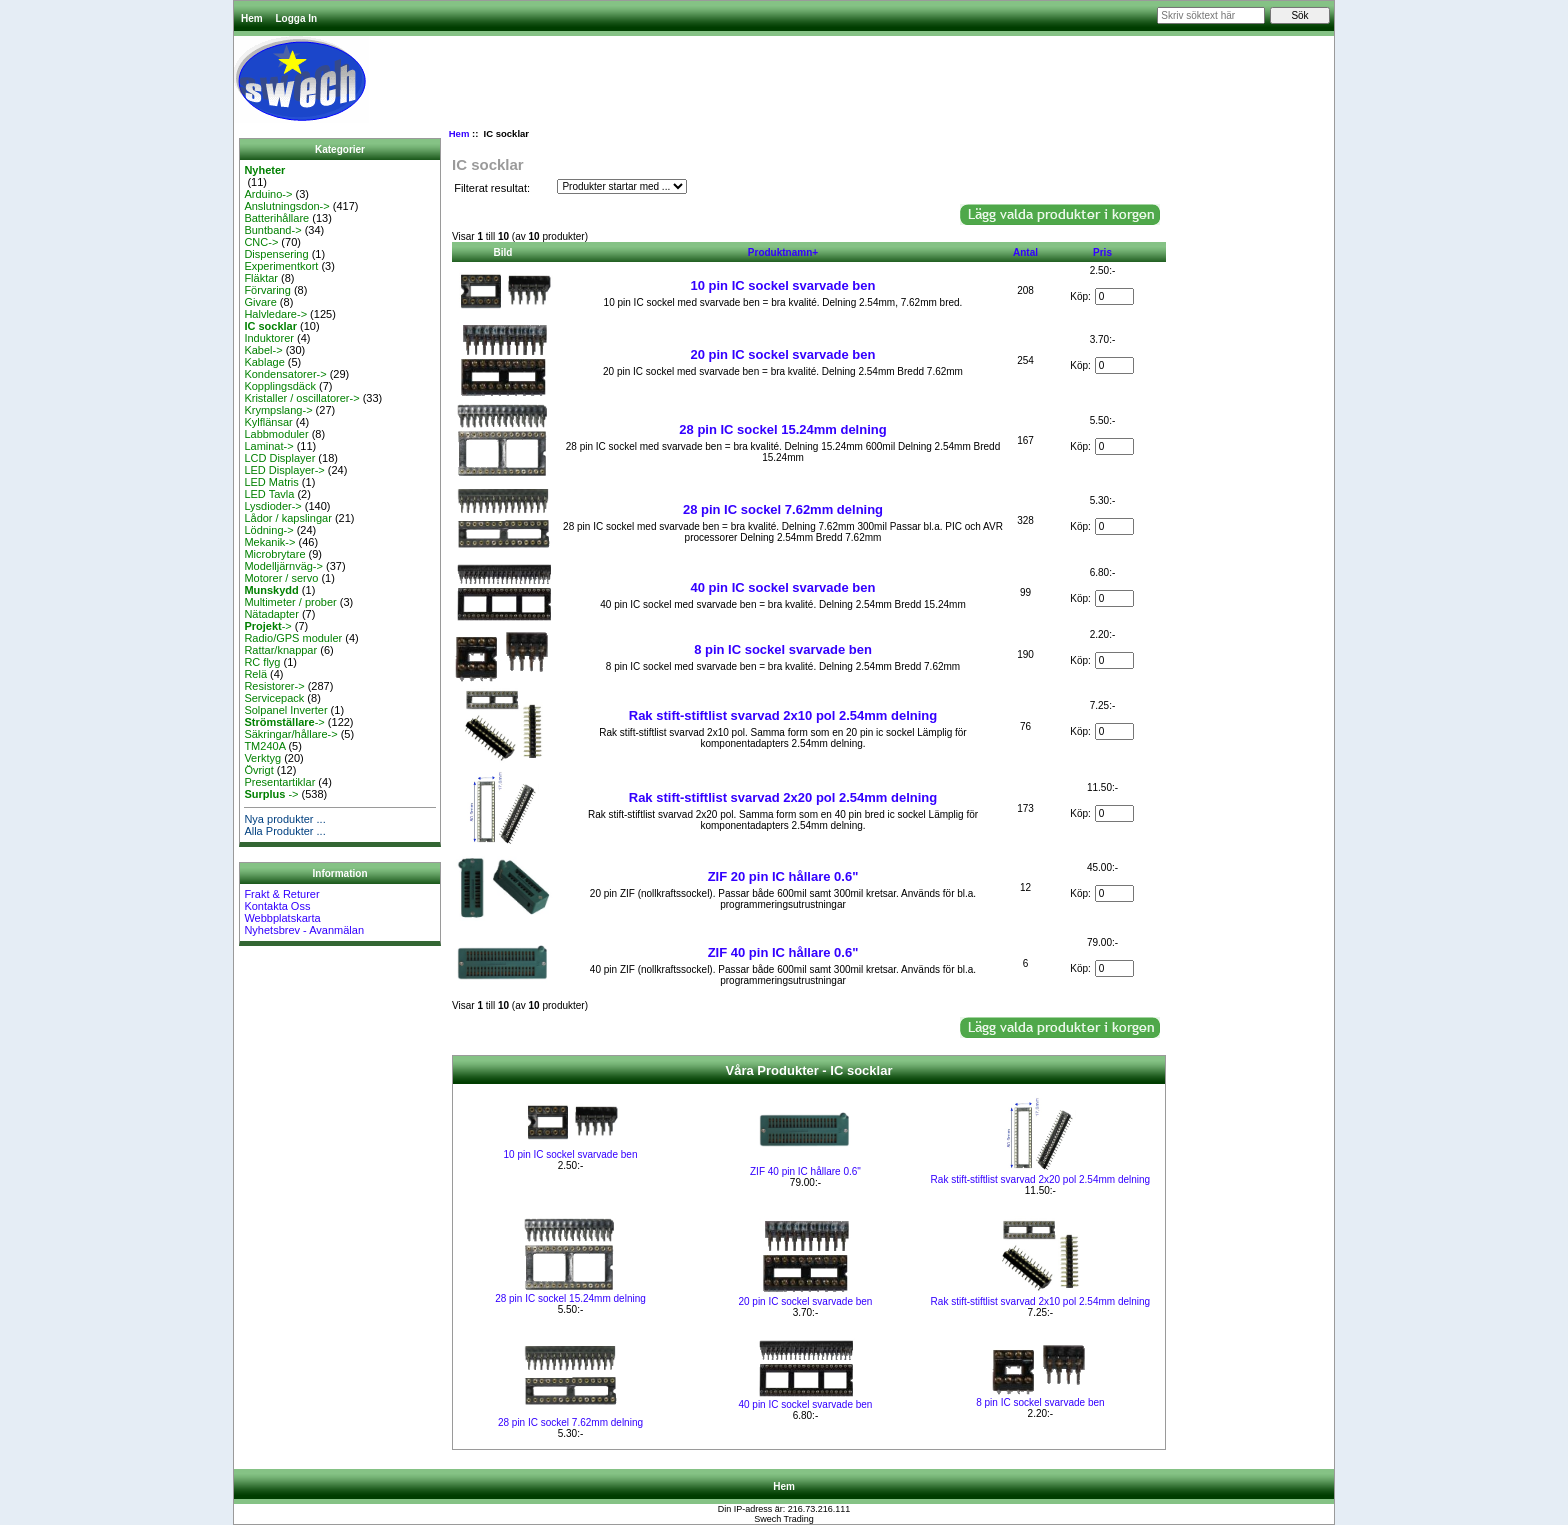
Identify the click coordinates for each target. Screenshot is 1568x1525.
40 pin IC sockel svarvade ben (783, 587)
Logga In (296, 18)
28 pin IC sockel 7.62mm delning (783, 509)
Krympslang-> (278, 410)
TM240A (264, 746)
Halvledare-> (275, 314)
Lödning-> (268, 530)
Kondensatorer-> (285, 374)
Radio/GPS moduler (293, 638)
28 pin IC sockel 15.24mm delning (782, 429)
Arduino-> (268, 194)
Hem (252, 18)
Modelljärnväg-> (283, 566)
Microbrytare (274, 554)
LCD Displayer (279, 458)
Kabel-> (263, 350)
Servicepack (274, 698)
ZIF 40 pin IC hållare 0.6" (783, 952)
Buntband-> (272, 230)
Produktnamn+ (783, 252)
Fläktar (261, 278)
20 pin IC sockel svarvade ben (783, 354)
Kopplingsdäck (280, 386)
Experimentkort (281, 266)
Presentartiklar (279, 782)
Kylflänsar (268, 422)
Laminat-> (268, 446)
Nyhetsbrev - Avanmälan (304, 930)
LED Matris (271, 482)
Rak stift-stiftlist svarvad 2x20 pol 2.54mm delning (783, 797)
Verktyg (262, 758)
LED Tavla (269, 494)
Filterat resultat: (492, 188)
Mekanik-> (269, 542)
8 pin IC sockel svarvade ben (783, 649)
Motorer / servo (281, 578)
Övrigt (258, 770)
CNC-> (261, 242)
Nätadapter (271, 614)
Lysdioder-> (272, 506)
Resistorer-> (274, 686)
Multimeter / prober (290, 602)
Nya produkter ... (284, 819)
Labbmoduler (276, 434)
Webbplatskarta (282, 918)
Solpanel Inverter (285, 710)
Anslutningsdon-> (286, 206)
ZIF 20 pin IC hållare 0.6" (783, 876)
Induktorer (269, 338)
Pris (1102, 252)
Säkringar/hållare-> (290, 734)
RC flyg (262, 662)
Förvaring (267, 290)
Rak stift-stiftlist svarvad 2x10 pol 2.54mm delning (783, 715)
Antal (1025, 252)
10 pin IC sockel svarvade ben (783, 285)
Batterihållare (276, 218)
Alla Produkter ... (284, 831)
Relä (255, 674)
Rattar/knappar (280, 650)
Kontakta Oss (277, 906)
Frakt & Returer (281, 894)
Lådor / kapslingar (287, 518)
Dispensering (276, 254)
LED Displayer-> (284, 470)
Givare (260, 302)
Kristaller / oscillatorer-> (301, 398)
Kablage (264, 362)
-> (267, 626)
